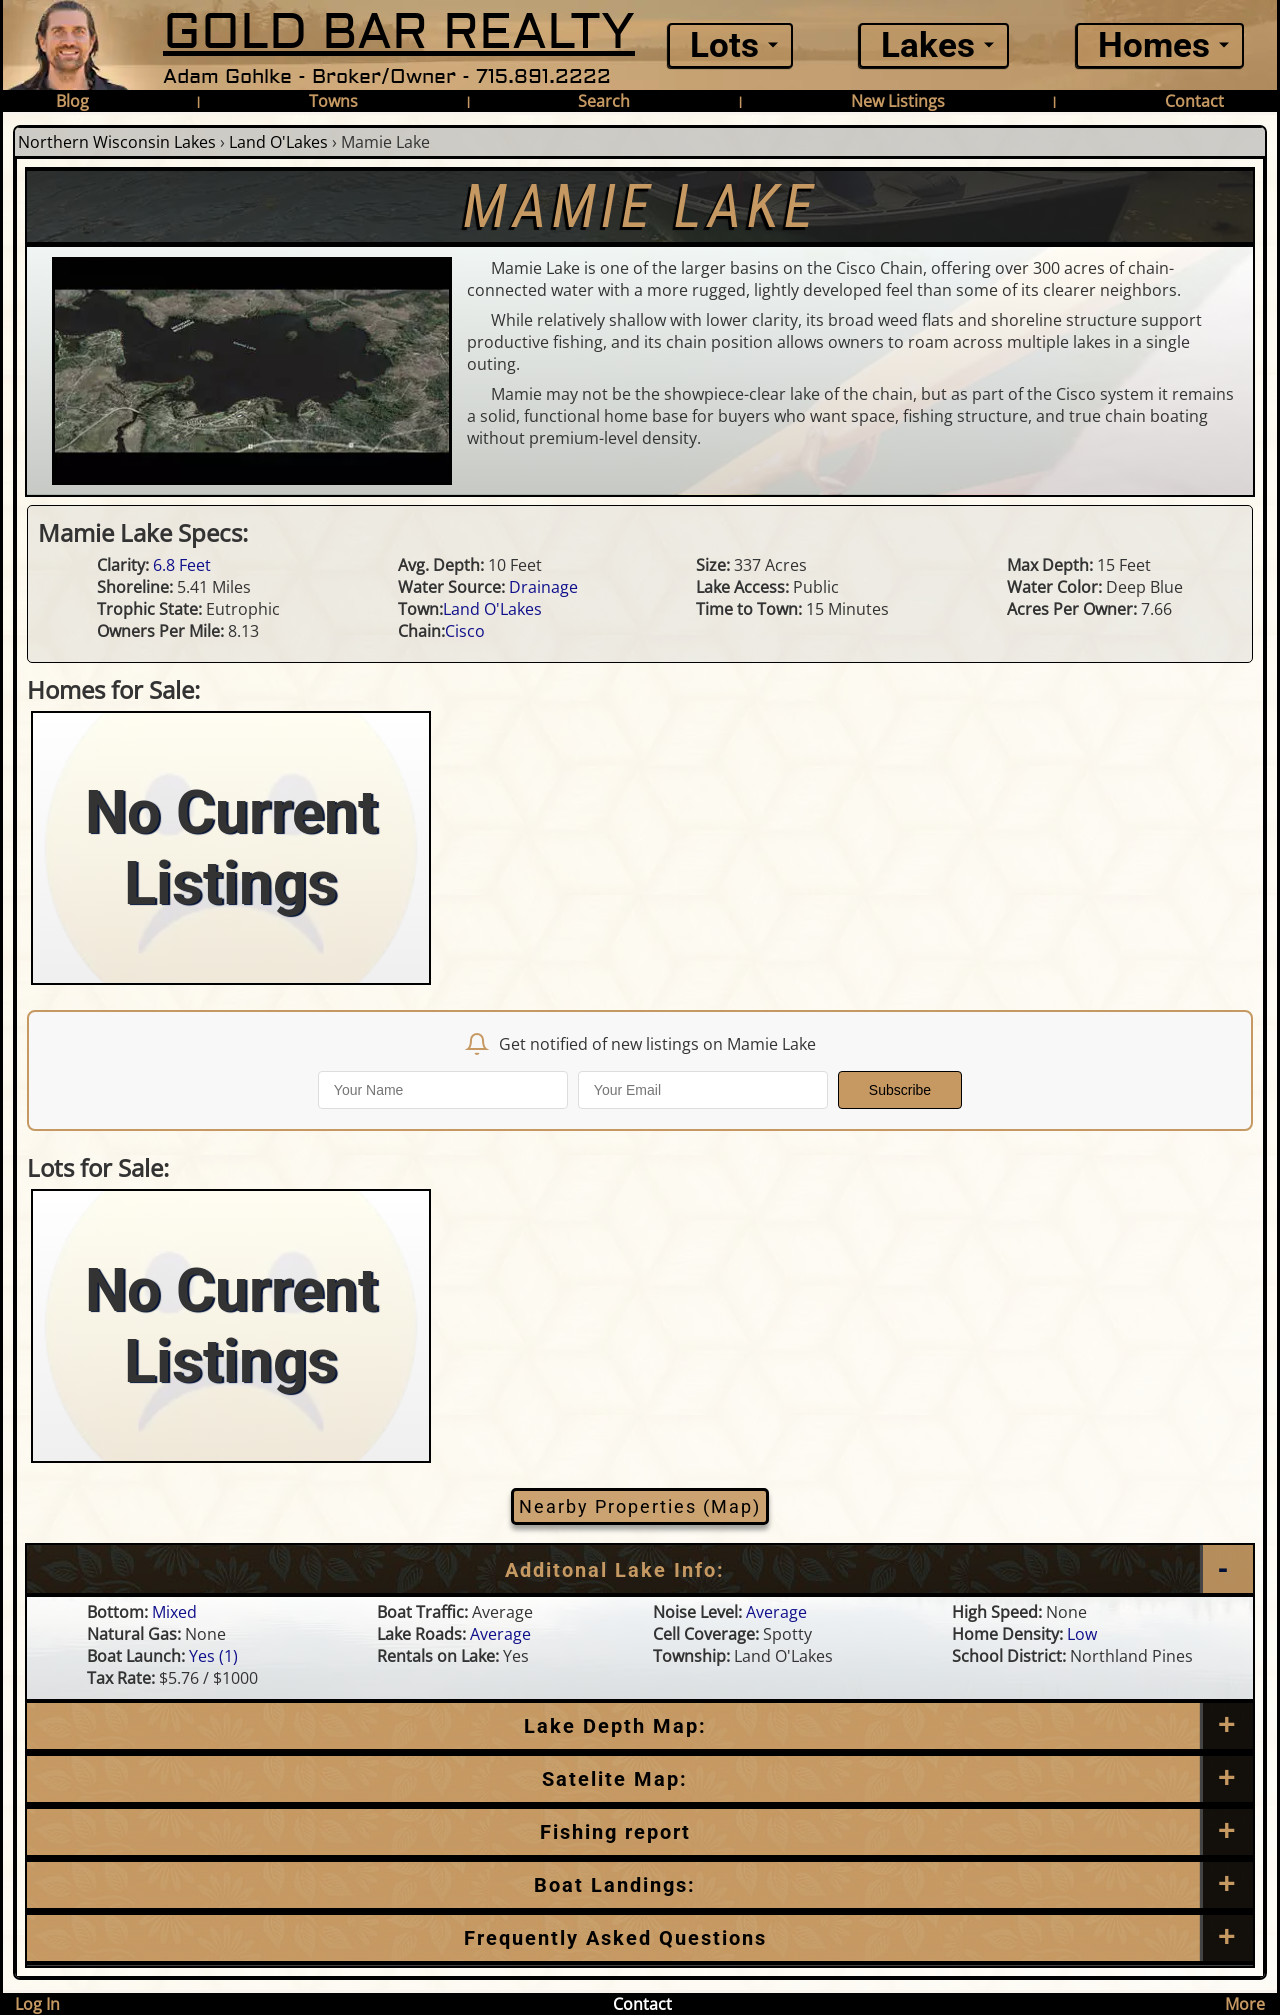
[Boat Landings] (640, 1885)
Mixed (174, 1612)
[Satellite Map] (640, 1779)
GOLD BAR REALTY (399, 32)
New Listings (898, 101)
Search (604, 101)
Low (1082, 1634)
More (1245, 2004)
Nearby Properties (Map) (640, 1506)
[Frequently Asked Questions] (640, 1832)
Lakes (928, 45)
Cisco (465, 631)
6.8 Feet (182, 565)
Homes (1154, 45)
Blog (72, 101)
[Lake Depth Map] (640, 1726)
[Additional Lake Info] (640, 1570)
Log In (37, 2004)
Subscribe (900, 1090)
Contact (1194, 101)
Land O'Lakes (278, 142)
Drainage (543, 587)
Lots (724, 45)
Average (776, 1612)
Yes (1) (213, 1656)
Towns (333, 101)
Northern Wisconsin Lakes (117, 142)
